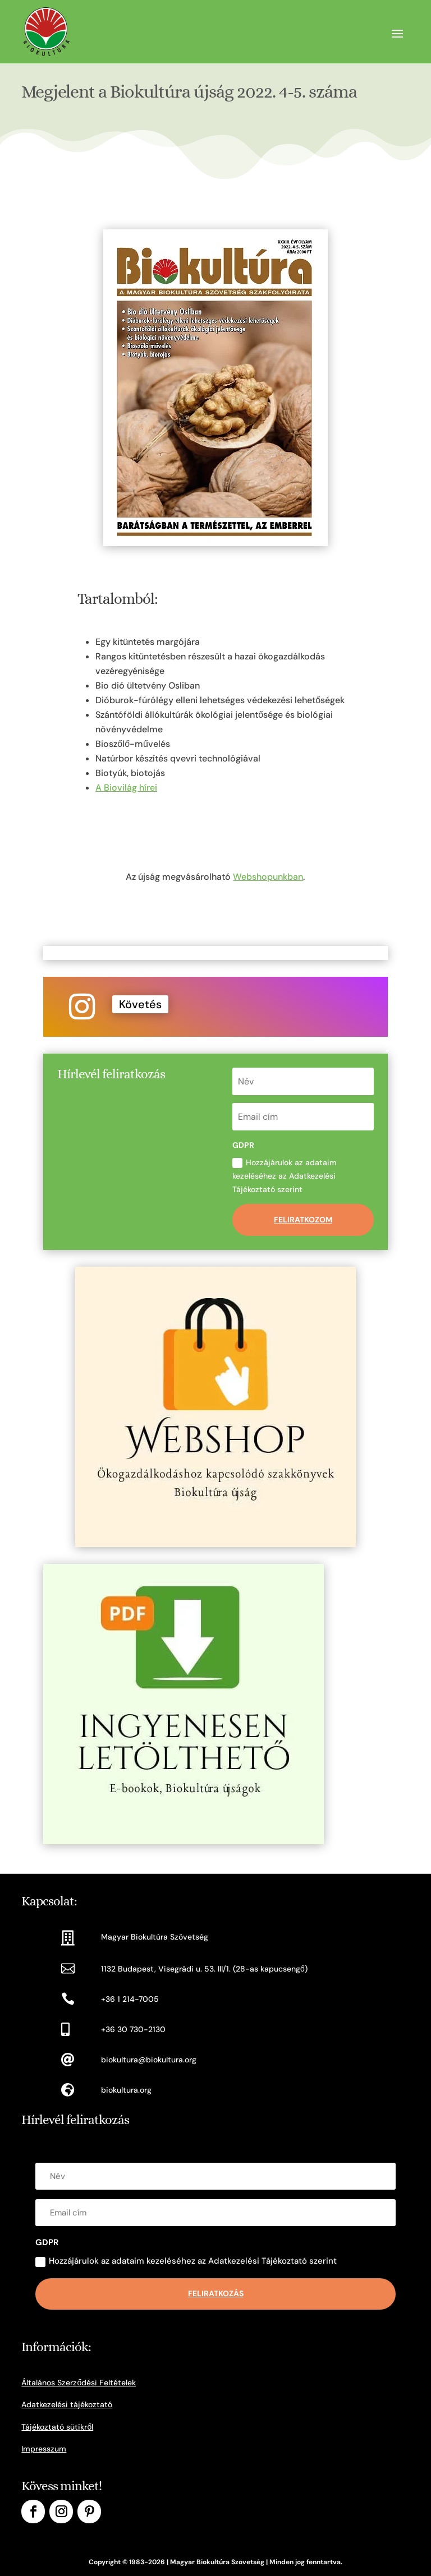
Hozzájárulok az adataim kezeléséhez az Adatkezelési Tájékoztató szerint (284, 1175)
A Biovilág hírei (126, 787)
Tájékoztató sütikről (57, 2427)
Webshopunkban (268, 877)
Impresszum (43, 2449)
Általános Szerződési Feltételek (78, 2383)
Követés (140, 1004)
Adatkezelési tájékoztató (66, 2404)
